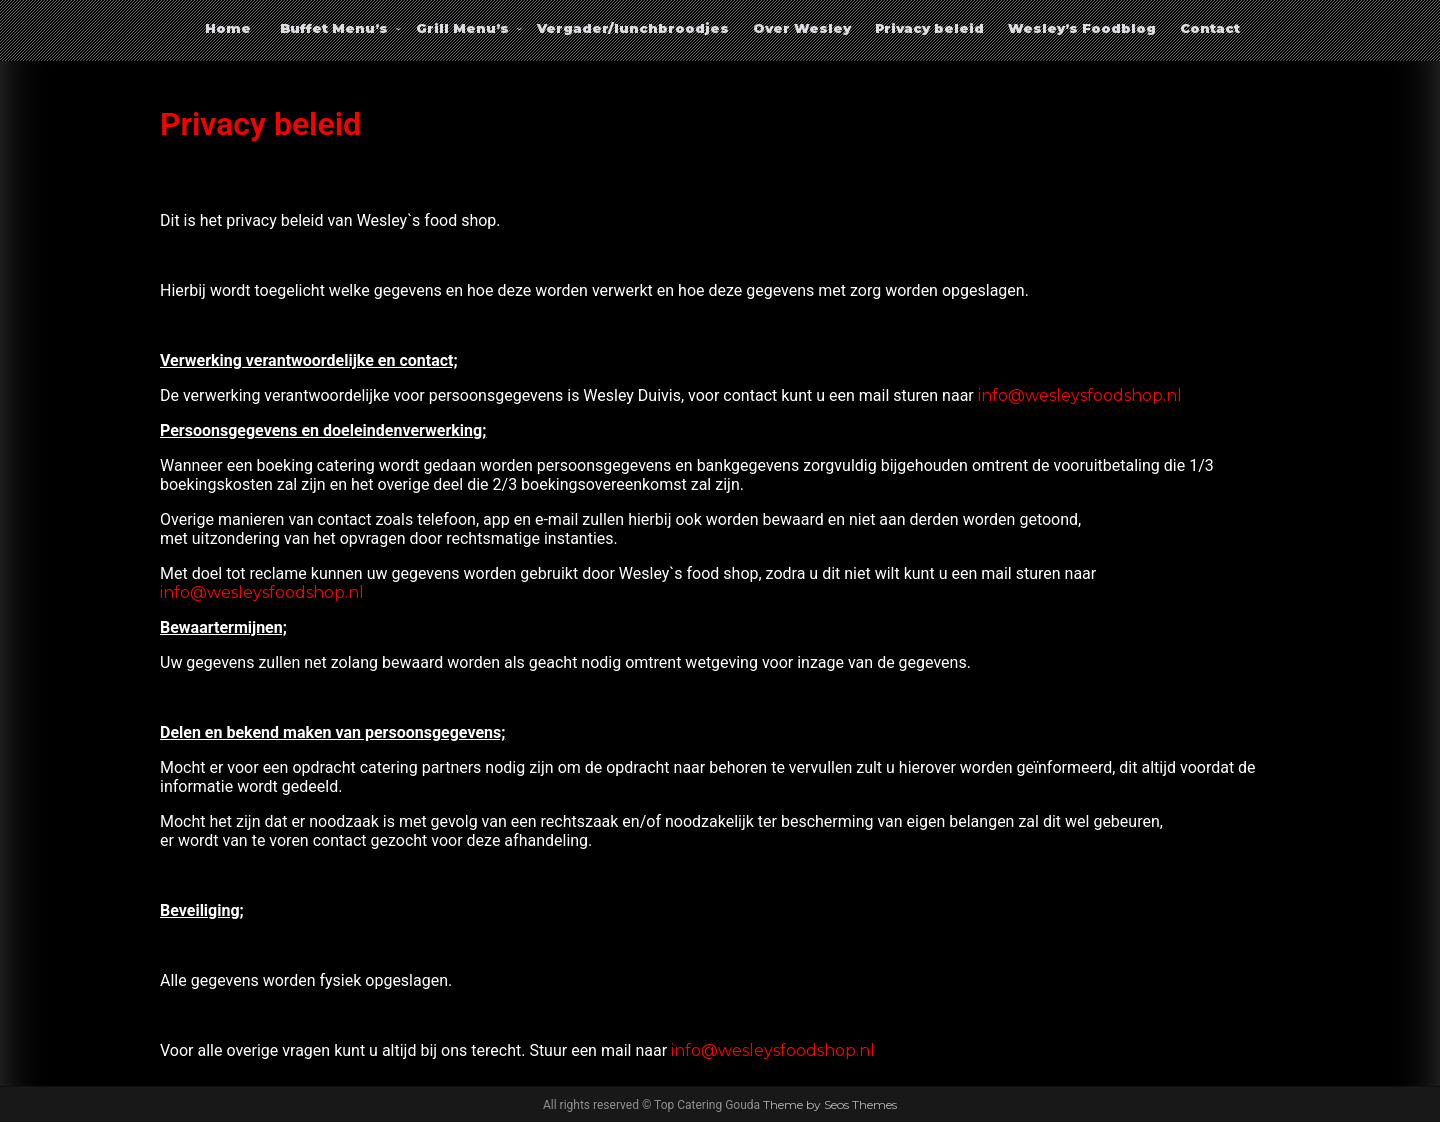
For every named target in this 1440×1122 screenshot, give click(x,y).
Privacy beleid (929, 28)
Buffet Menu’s (334, 28)
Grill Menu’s (462, 28)
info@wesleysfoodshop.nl (1080, 395)
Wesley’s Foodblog (1082, 28)
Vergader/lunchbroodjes (633, 28)
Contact (1210, 28)
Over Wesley (802, 28)
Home (228, 28)
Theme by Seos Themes (830, 1104)
